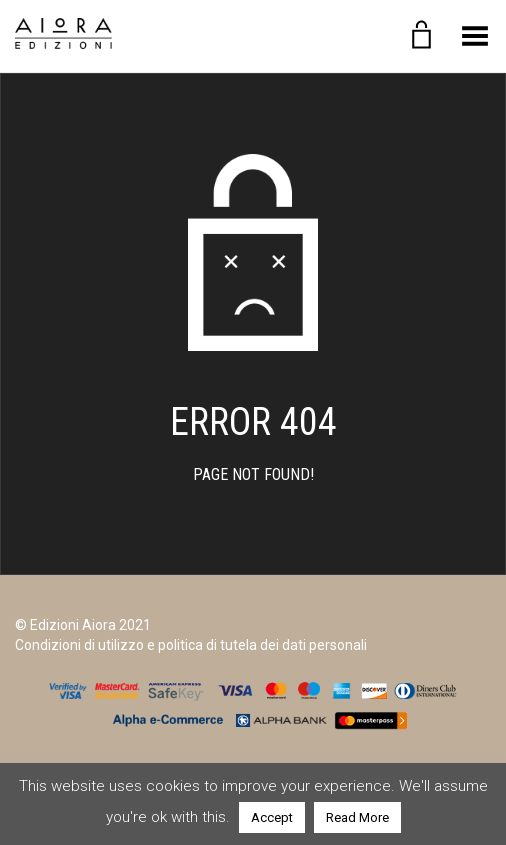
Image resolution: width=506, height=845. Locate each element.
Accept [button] (272, 817)
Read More (357, 817)
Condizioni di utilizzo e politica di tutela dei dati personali (191, 645)
